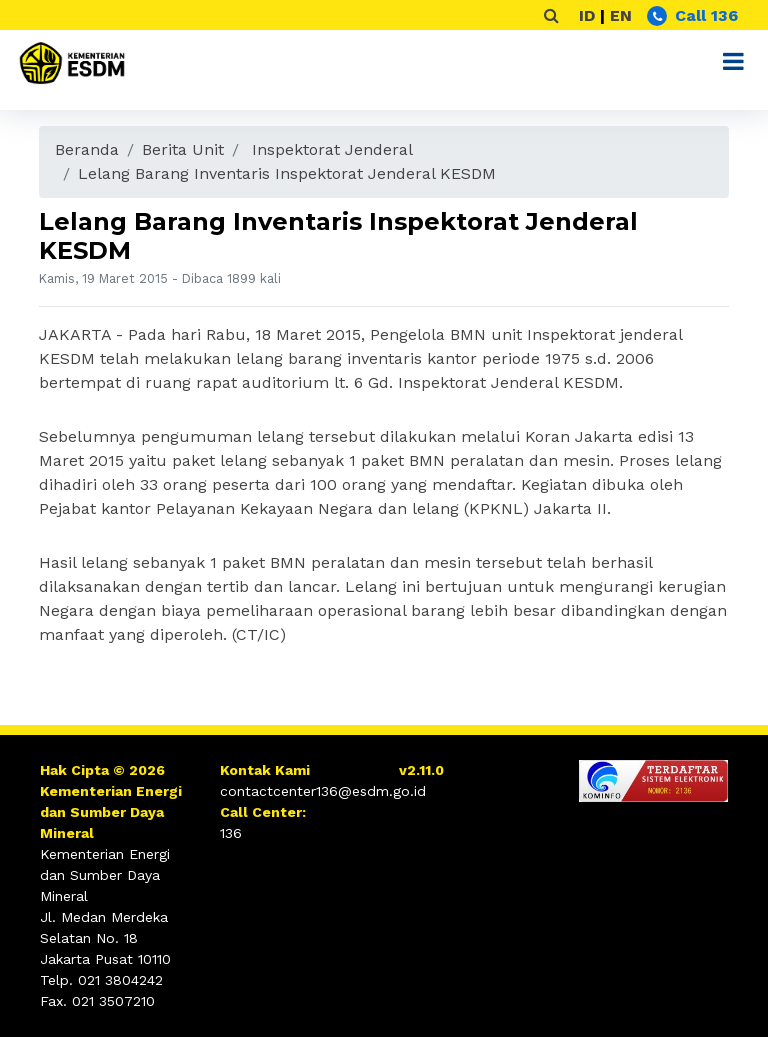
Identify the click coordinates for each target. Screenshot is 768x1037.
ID (587, 15)
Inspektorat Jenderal (332, 149)
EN (621, 15)
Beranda (87, 149)
